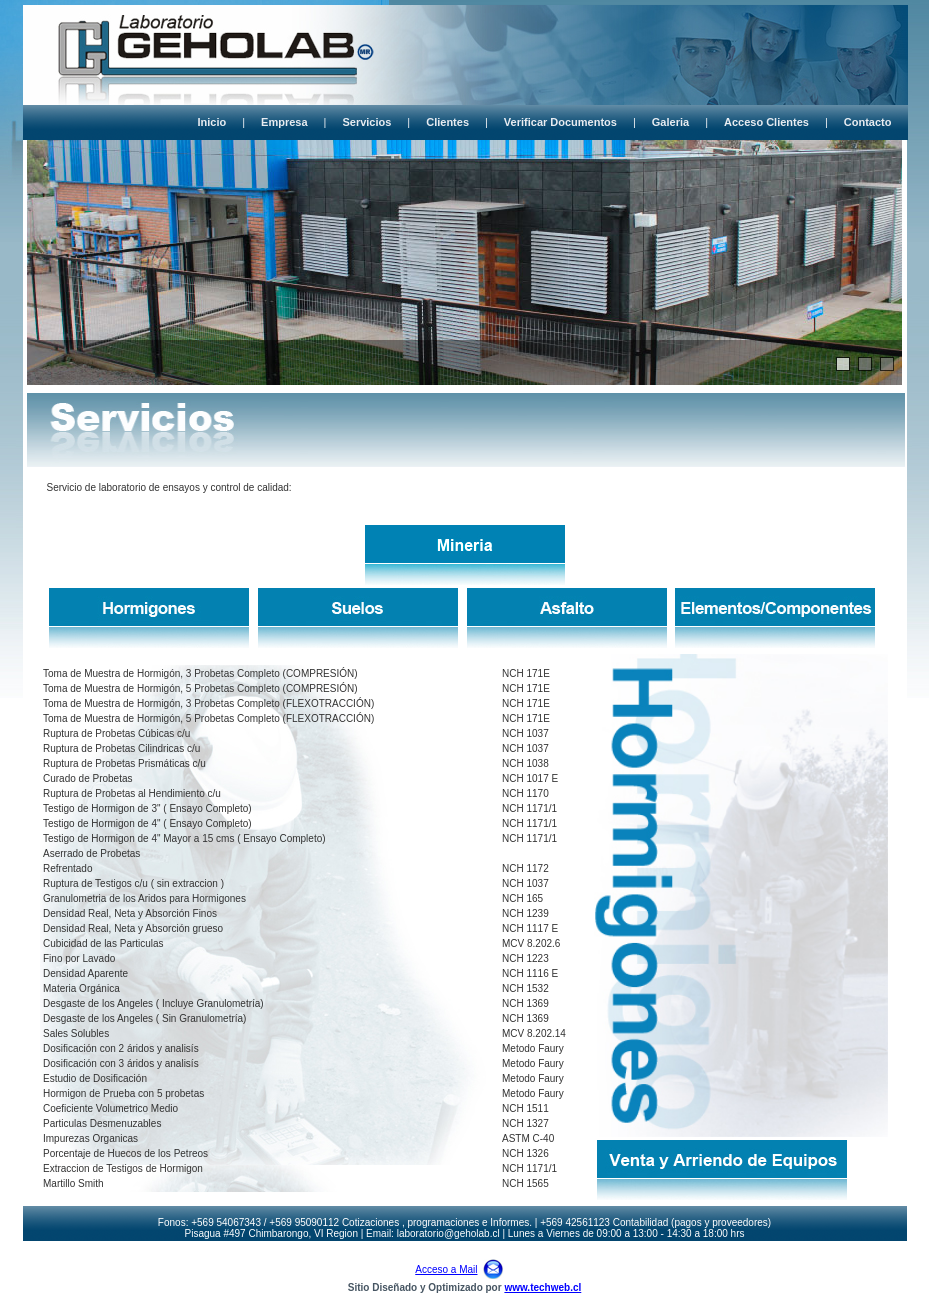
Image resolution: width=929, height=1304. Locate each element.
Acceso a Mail (446, 1269)
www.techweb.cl (542, 1287)
